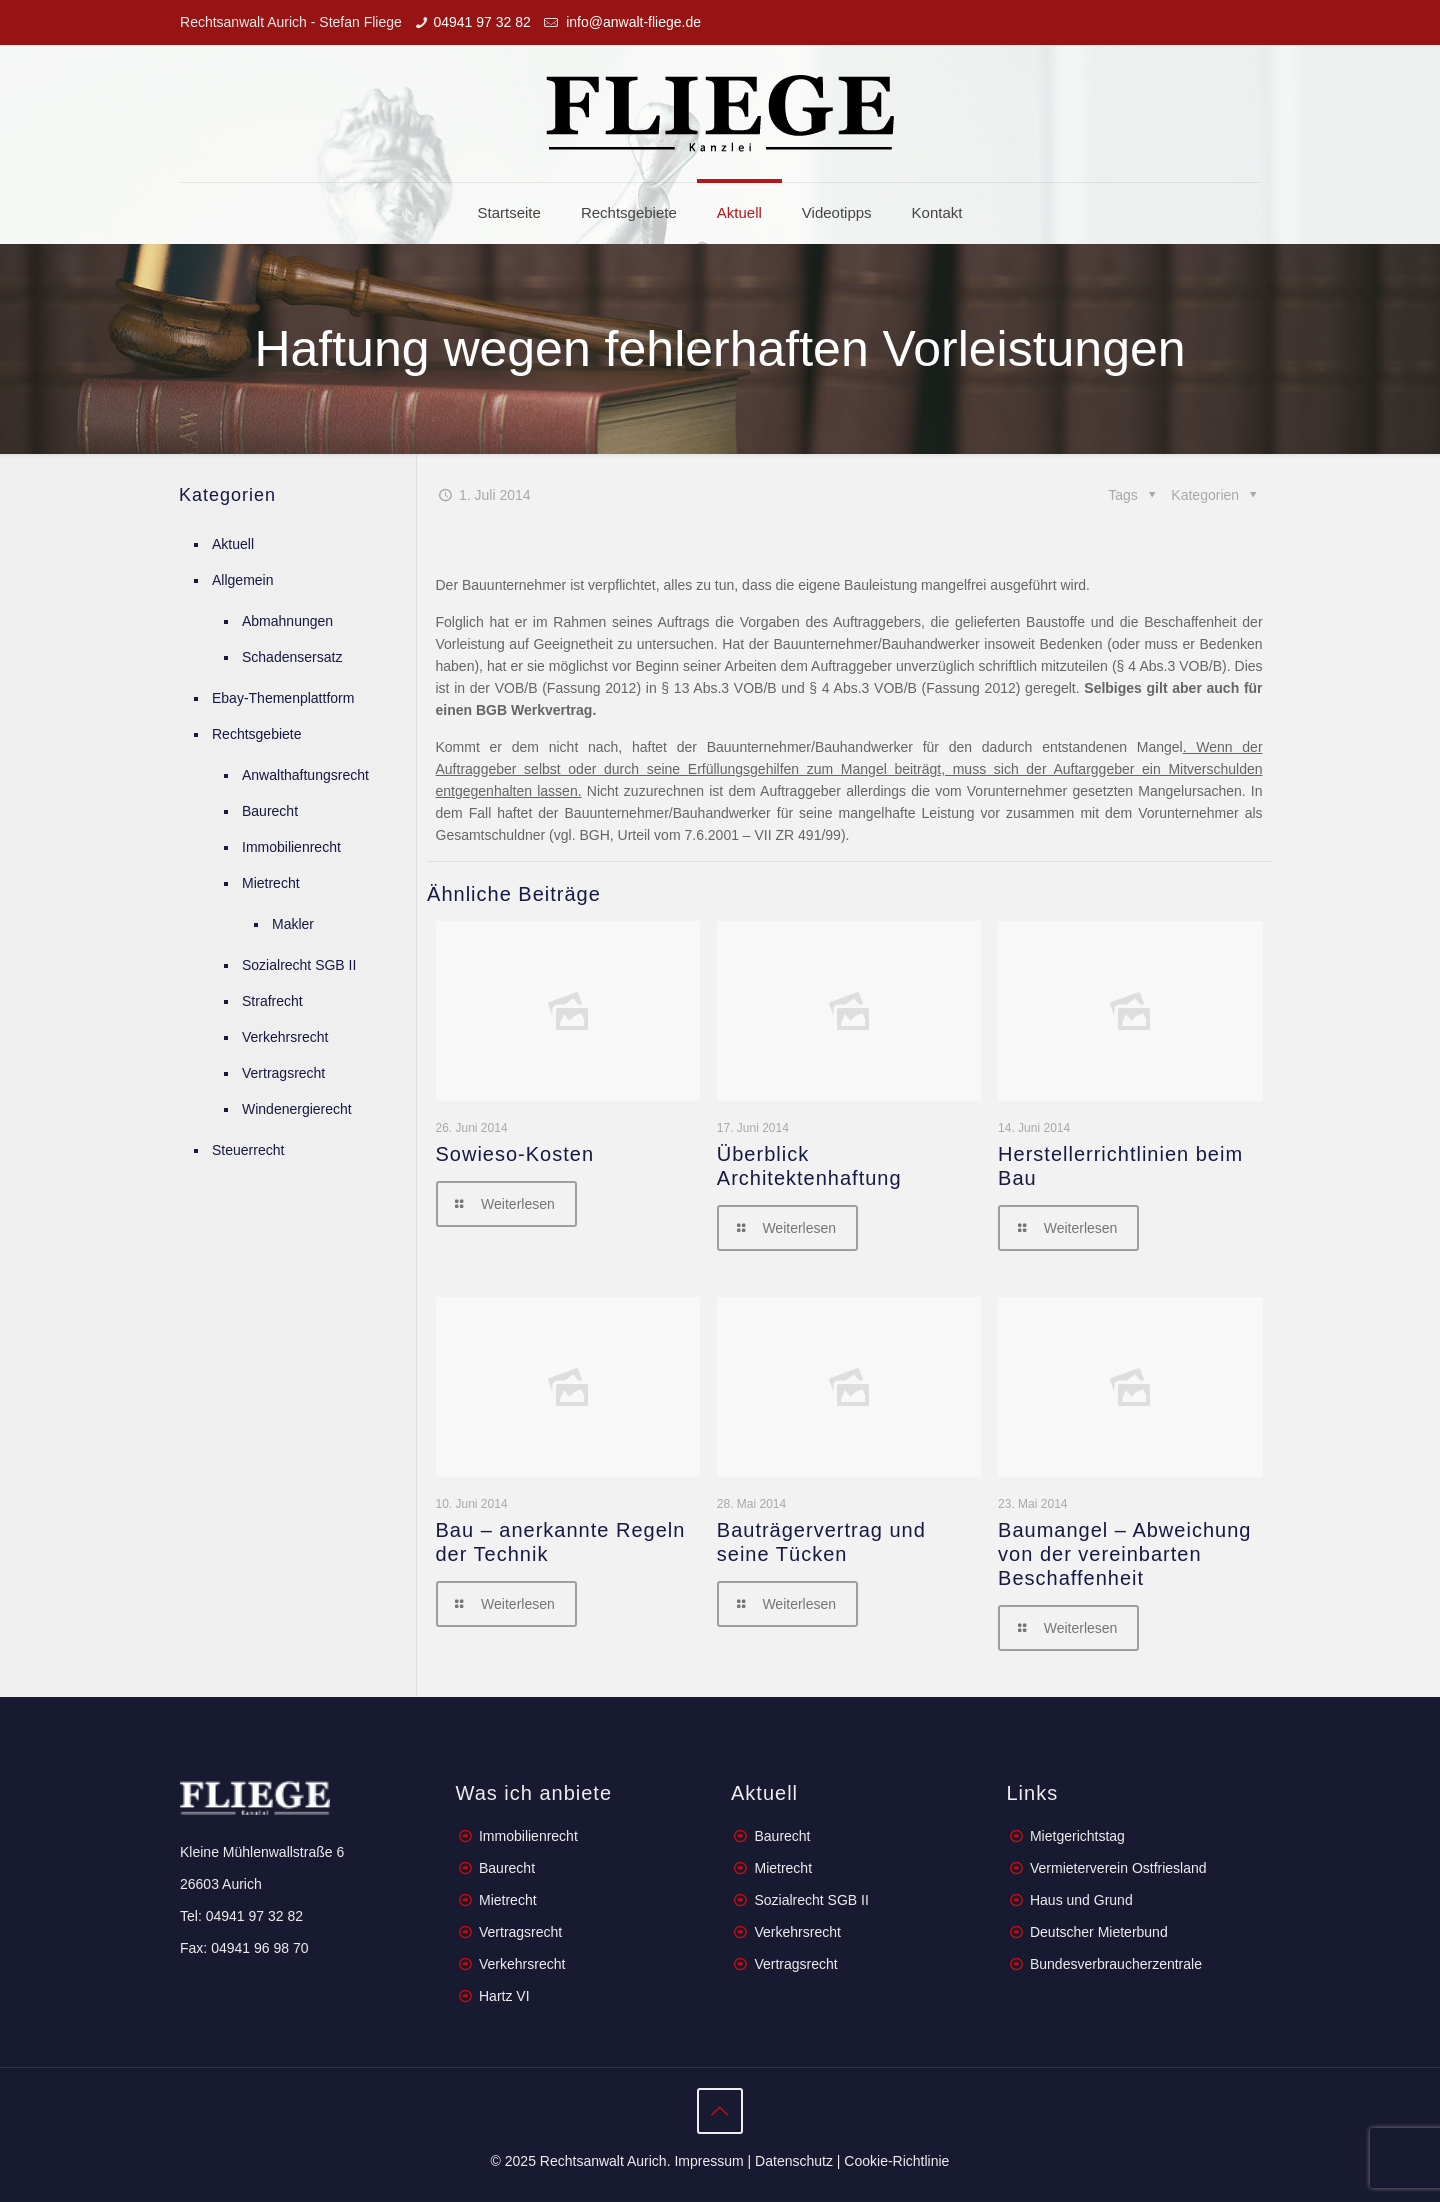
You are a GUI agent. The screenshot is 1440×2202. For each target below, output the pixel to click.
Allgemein (242, 580)
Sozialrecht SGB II (299, 965)
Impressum (708, 2161)
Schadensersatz (292, 657)
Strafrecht (272, 1001)
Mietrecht (271, 883)
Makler (293, 924)
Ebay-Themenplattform (283, 698)
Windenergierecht (297, 1109)
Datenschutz (794, 2161)
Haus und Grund (1081, 1900)
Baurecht (270, 811)
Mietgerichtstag (1077, 1836)
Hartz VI (504, 1996)
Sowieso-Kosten (515, 1154)
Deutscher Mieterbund (1099, 1932)
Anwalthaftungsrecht (305, 775)
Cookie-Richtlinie (896, 2161)
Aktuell (233, 544)
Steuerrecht (248, 1150)
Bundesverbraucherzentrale (1116, 1964)
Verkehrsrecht (285, 1037)
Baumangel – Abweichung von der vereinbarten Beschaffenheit (1124, 1554)
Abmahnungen (287, 621)
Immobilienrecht (291, 847)
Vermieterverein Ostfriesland (1118, 1868)
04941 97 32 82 (481, 22)
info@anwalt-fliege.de (631, 22)
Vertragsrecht (283, 1073)
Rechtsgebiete (257, 734)
